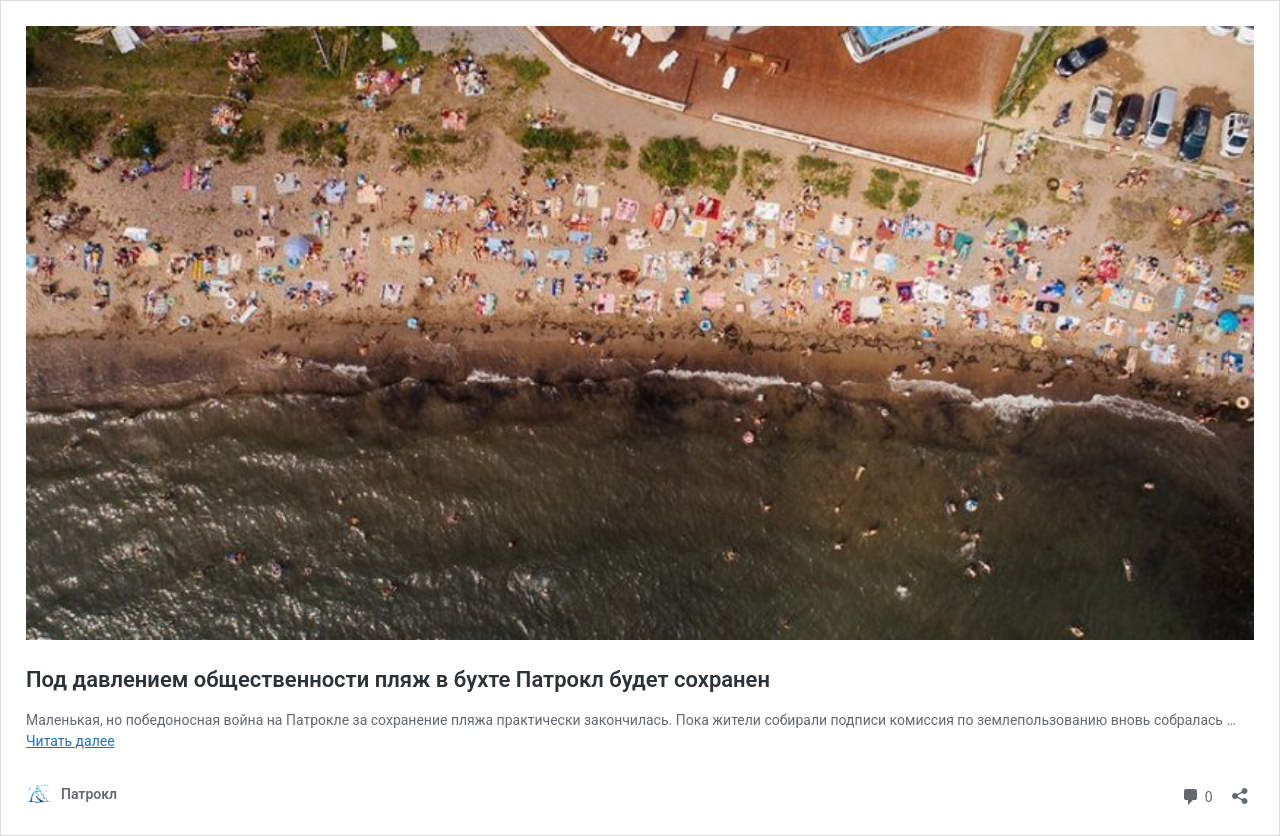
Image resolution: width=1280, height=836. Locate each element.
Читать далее (70, 741)
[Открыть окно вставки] (1240, 789)
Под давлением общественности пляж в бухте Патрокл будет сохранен (398, 679)
